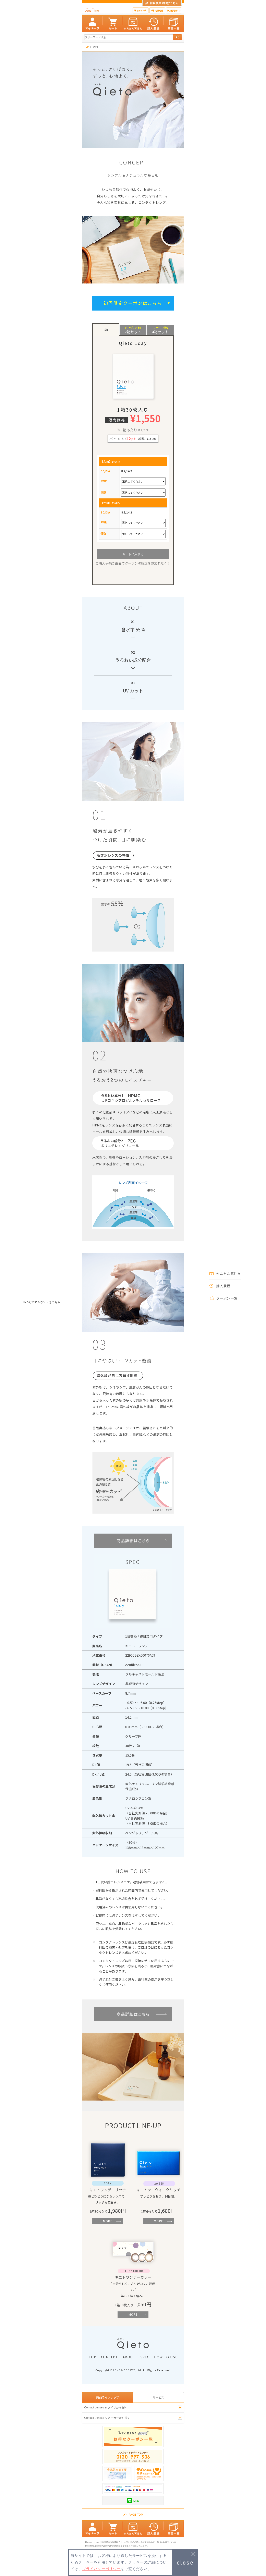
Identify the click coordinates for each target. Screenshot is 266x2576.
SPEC (144, 2359)
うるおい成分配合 (133, 662)
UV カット (133, 692)
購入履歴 (223, 1286)
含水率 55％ (133, 631)
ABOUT (129, 2359)
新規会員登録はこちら (164, 3)
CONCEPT (109, 2359)
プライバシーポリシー (101, 2569)
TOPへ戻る (41, 1284)
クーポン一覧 (227, 1298)
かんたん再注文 (228, 1273)
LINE (133, 2503)
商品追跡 (159, 11)
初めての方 (141, 11)
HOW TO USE (165, 2359)
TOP (86, 47)
